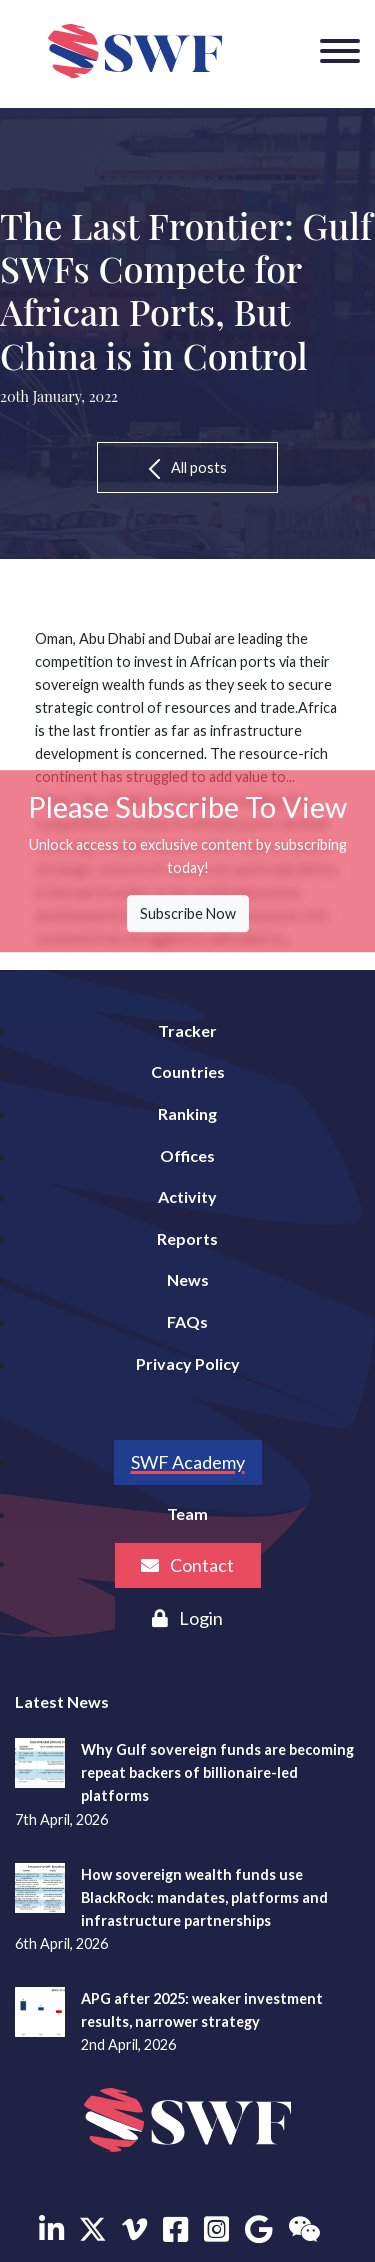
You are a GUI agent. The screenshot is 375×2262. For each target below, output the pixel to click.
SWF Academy (188, 1462)
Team (187, 1513)
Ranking (187, 1113)
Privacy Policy (188, 1363)
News (188, 1279)
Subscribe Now (188, 913)
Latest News (62, 1701)
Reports (187, 1238)
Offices (187, 1155)
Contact (187, 1565)
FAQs (187, 1321)
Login (187, 1618)
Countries (188, 1071)
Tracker (187, 1030)
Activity (187, 1196)
